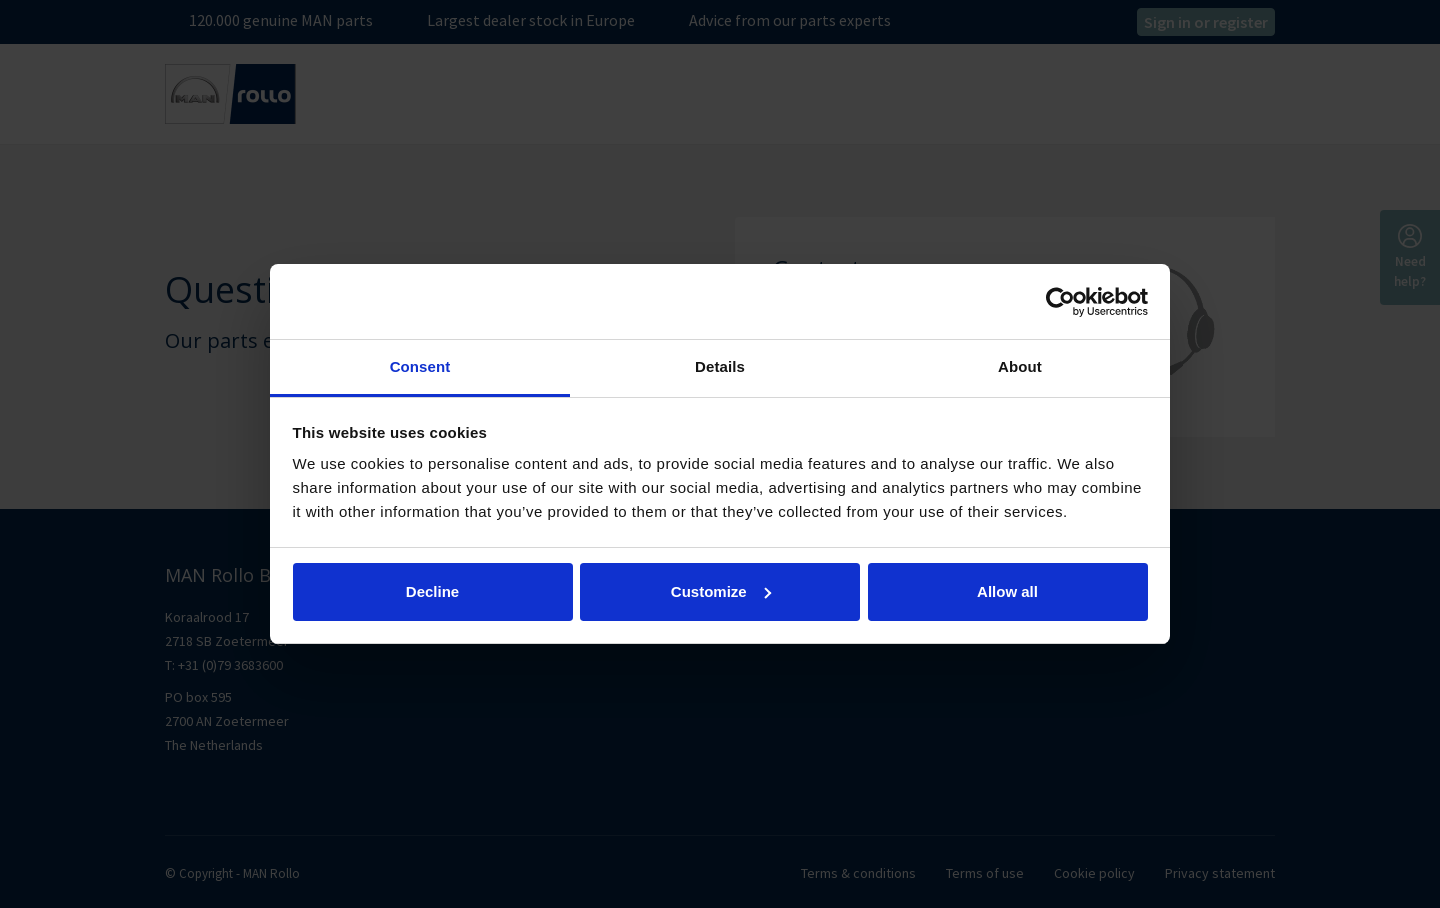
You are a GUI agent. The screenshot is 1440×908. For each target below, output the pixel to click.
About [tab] (1020, 366)
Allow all (1007, 591)
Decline (432, 591)
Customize (721, 591)
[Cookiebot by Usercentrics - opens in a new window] (1060, 302)
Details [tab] (720, 366)
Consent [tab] (420, 366)
